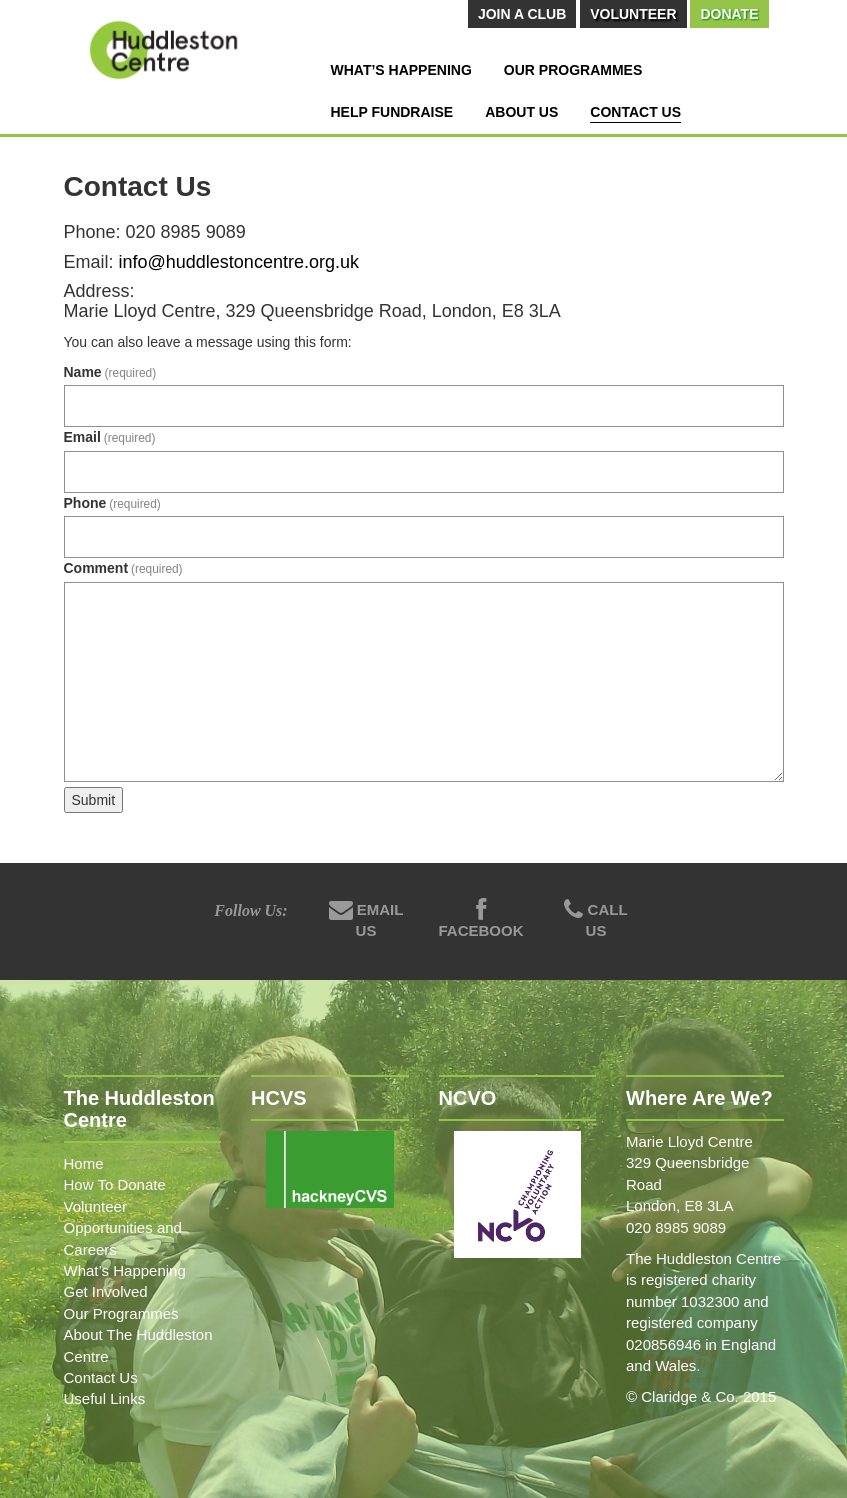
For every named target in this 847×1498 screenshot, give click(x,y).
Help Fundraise (392, 112)
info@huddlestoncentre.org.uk (239, 262)
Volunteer (633, 14)
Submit (94, 800)
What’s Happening (401, 70)
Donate (729, 14)
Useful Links (105, 1398)
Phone (112, 503)
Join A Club (522, 14)
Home (84, 1163)
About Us (521, 112)
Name (110, 372)
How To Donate (115, 1184)
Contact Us (635, 112)
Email (110, 437)
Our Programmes (573, 70)
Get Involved (106, 1291)
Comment (123, 568)
